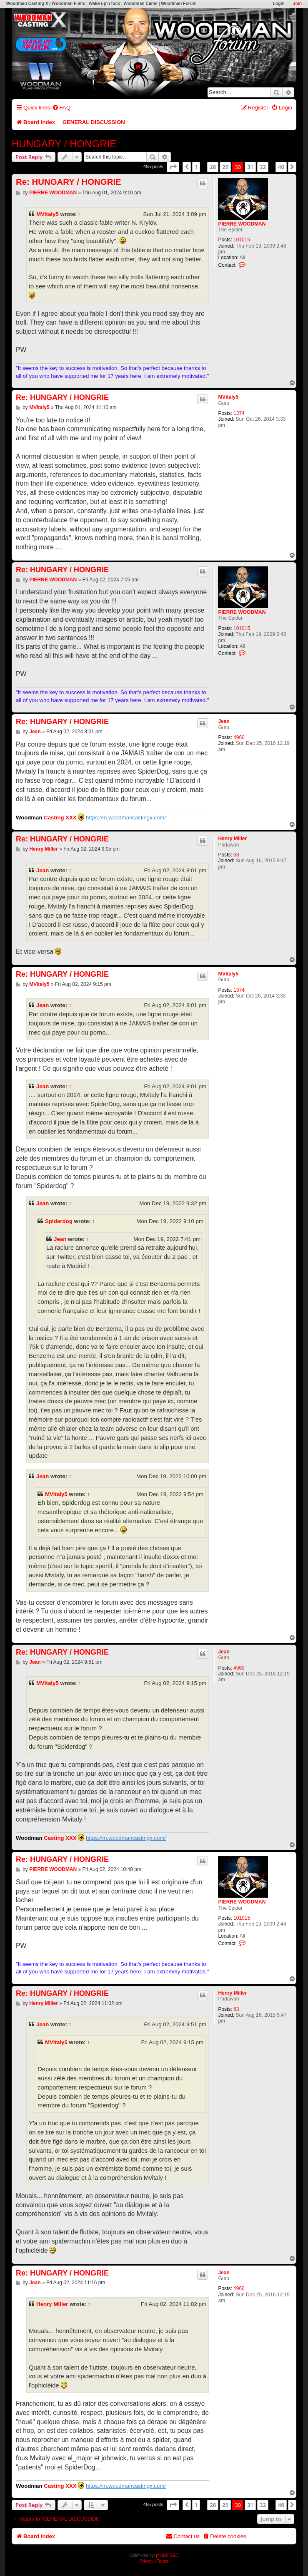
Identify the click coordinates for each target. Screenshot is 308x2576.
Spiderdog (59, 1221)
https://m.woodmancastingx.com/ (126, 817)
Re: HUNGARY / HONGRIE (68, 181)
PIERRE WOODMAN (241, 224)
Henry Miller (232, 838)
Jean (223, 721)
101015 (241, 240)
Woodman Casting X (27, 3)
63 (236, 855)
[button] (173, 167)
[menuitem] (61, 108)
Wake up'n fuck (104, 3)
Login (279, 3)
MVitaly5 (47, 214)
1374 (239, 413)
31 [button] (250, 167)
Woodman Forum (178, 3)
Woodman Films (68, 3)
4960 (239, 737)
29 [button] (225, 167)
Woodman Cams (141, 3)
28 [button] (213, 167)
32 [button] (263, 167)
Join (297, 3)
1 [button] (196, 167)
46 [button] (281, 167)
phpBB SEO (167, 2555)
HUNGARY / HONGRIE (64, 143)
